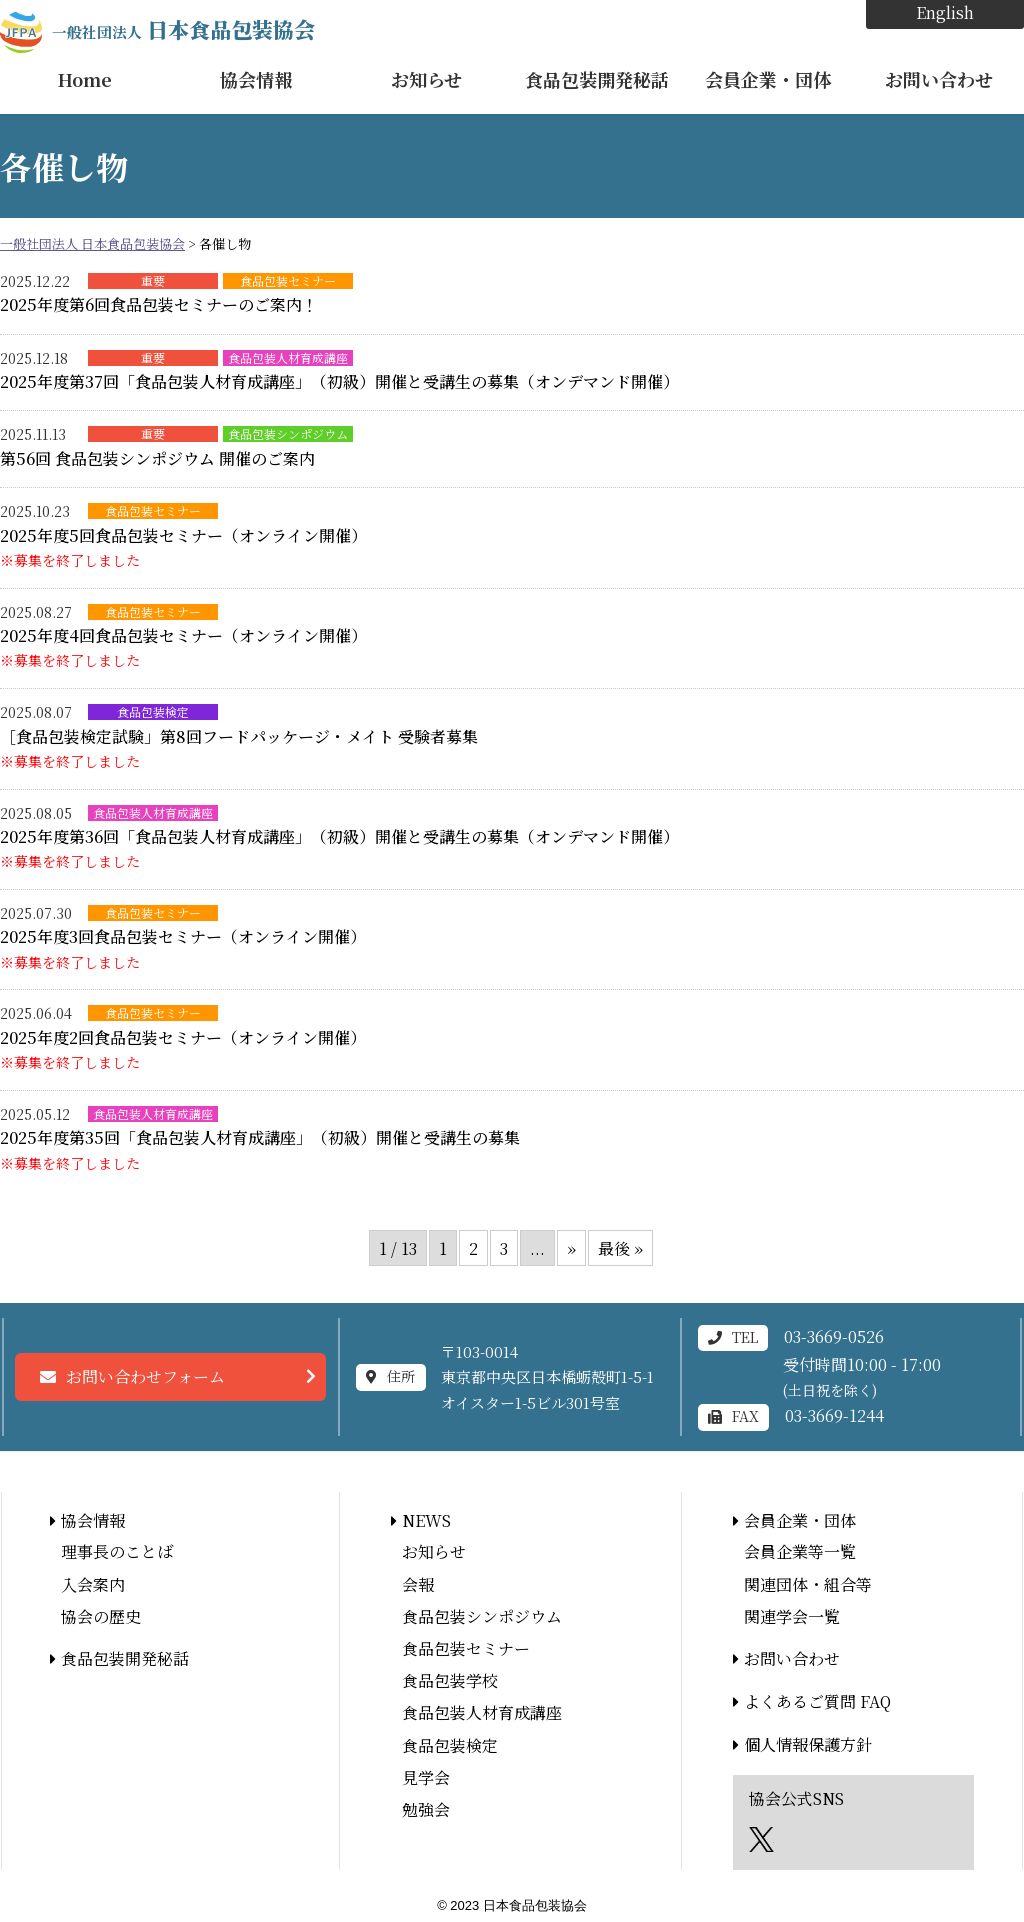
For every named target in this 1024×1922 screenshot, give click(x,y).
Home (85, 79)
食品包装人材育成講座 (288, 358)
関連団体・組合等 (808, 1584)
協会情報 (256, 79)
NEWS (426, 1520)
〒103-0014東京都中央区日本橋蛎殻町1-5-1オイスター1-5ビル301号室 (547, 1377)
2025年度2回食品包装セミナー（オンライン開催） (183, 1037)
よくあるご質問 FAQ (817, 1701)
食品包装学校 (450, 1680)
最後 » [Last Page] (620, 1248)
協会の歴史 (101, 1616)
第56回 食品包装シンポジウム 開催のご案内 (157, 458)
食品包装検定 (153, 712)
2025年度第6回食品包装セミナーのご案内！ (159, 304)
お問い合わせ (939, 79)
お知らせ (426, 79)
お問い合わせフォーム (145, 1376)
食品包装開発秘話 (597, 79)
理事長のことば (117, 1551)
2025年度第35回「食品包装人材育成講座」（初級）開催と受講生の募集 (260, 1137)
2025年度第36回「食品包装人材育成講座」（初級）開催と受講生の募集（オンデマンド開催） (339, 836)
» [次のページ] (571, 1248)
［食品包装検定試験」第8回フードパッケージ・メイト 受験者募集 (239, 736)
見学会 (426, 1777)
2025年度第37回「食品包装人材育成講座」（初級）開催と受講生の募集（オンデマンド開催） (339, 381)
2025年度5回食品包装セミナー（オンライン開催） (183, 535)
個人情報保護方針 (808, 1744)
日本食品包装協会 (183, 29)
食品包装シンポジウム (288, 434)
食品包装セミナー (288, 281)
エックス (761, 1839)
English (945, 12)
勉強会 (426, 1809)
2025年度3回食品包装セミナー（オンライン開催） (183, 936)
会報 (418, 1584)
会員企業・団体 (768, 79)
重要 (153, 281)
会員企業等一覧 (800, 1551)
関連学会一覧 (792, 1616)
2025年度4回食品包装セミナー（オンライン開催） (183, 635)
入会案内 (93, 1584)
